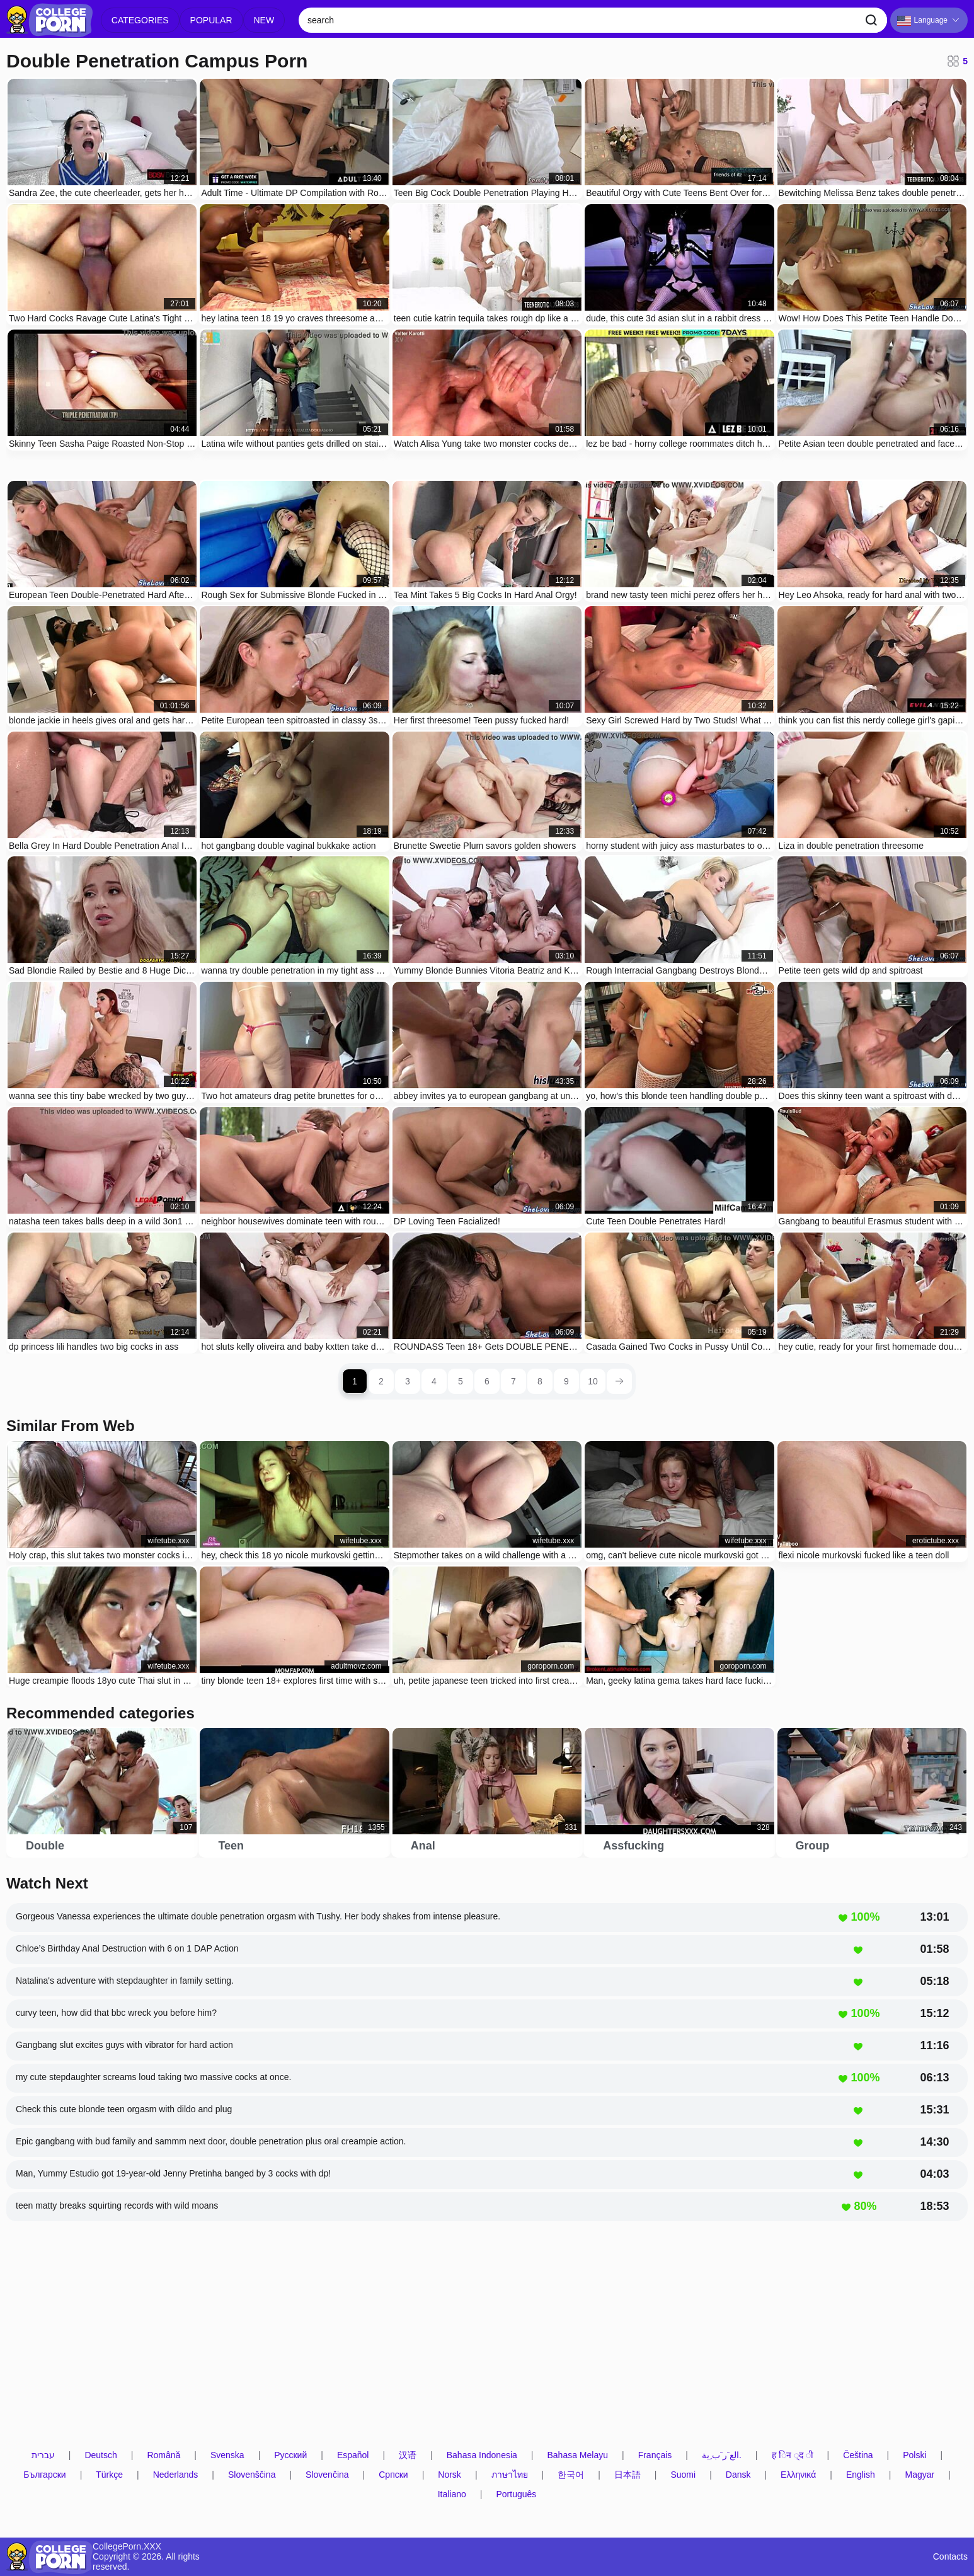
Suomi (683, 2475)
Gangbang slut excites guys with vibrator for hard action (124, 2045)
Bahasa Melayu (577, 2455)
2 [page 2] (381, 1381)
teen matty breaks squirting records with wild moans (117, 2205)
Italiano (452, 2494)
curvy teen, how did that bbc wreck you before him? (116, 2013)
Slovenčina (327, 2475)
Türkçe (109, 2475)
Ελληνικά (798, 2475)
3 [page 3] (407, 1381)
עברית (43, 2455)
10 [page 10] (593, 1381)
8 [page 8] (539, 1381)
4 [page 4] (434, 1381)
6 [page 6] (487, 1381)
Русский (290, 2455)
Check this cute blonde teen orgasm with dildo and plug (124, 2109)
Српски (393, 2475)
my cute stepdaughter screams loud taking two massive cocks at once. (153, 2077)
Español (353, 2455)
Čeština (858, 2455)
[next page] (619, 1381)
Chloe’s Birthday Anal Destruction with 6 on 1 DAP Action (127, 1948)
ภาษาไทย (509, 2475)
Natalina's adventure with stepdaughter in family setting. (125, 1980)
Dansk (738, 2475)
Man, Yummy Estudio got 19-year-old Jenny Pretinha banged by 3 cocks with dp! (173, 2173)
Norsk (449, 2475)
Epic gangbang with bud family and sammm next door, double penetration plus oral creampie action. (211, 2141)
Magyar (919, 2475)
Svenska (227, 2455)
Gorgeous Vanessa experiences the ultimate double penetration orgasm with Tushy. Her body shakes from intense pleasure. (258, 1916)
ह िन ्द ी (792, 2455)
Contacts (950, 2557)
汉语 (407, 2455)
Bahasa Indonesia (482, 2455)
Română (163, 2455)
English (860, 2475)
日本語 (627, 2475)
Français (655, 2455)
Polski (914, 2455)
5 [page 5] (460, 1381)
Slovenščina (252, 2475)
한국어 (571, 2475)
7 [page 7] (513, 1381)
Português (516, 2494)
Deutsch (100, 2455)
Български (44, 2475)
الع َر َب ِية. (722, 2455)
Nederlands (175, 2475)
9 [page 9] (566, 1381)
